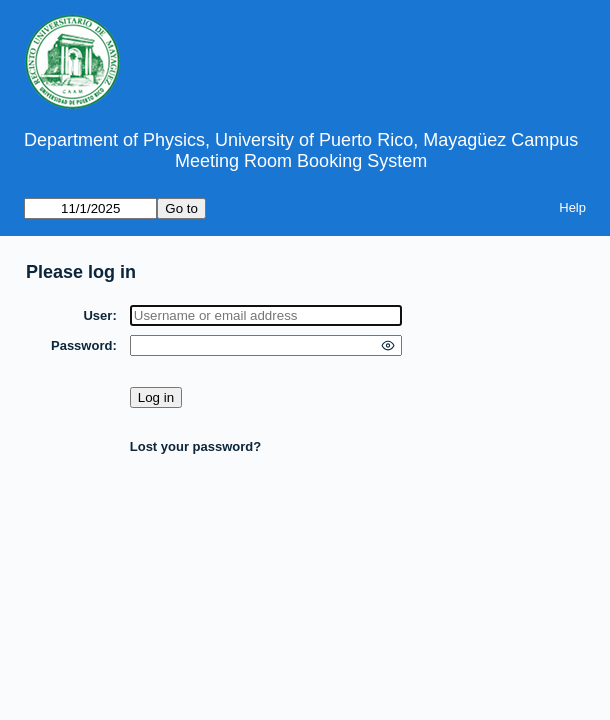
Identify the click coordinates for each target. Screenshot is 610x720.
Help (572, 207)
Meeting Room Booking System (301, 161)
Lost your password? (195, 446)
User (97, 315)
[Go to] (90, 208)
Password (81, 345)
